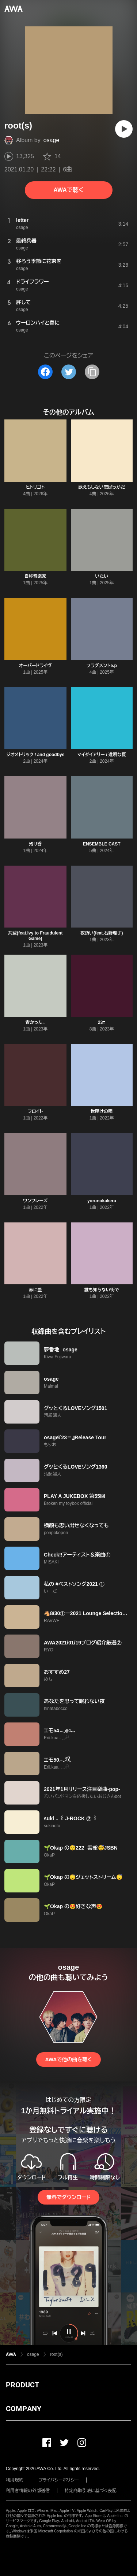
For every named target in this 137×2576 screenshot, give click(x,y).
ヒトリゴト (35, 487)
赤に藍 (35, 1289)
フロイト (35, 1111)
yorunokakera (101, 1200)
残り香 (35, 844)
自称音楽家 (35, 576)
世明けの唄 (102, 1111)
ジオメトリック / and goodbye (35, 754)
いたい (101, 576)
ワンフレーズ (35, 1200)
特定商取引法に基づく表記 (91, 2490)
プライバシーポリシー (58, 2480)
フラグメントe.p (102, 665)
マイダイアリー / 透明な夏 (101, 754)
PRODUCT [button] (22, 2384)
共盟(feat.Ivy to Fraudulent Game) (35, 935)
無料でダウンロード (68, 2197)
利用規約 (14, 2480)
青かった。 (35, 1022)
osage (51, 140)
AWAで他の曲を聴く (68, 2059)
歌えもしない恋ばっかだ (101, 487)
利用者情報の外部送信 (28, 2490)
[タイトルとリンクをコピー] (92, 371)
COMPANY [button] (23, 2408)
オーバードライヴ (35, 665)
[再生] (124, 129)
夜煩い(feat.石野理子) (101, 933)
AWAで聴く (68, 190)
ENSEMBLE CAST (102, 844)
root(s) (56, 2354)
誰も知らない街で (101, 1289)
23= (101, 1022)
